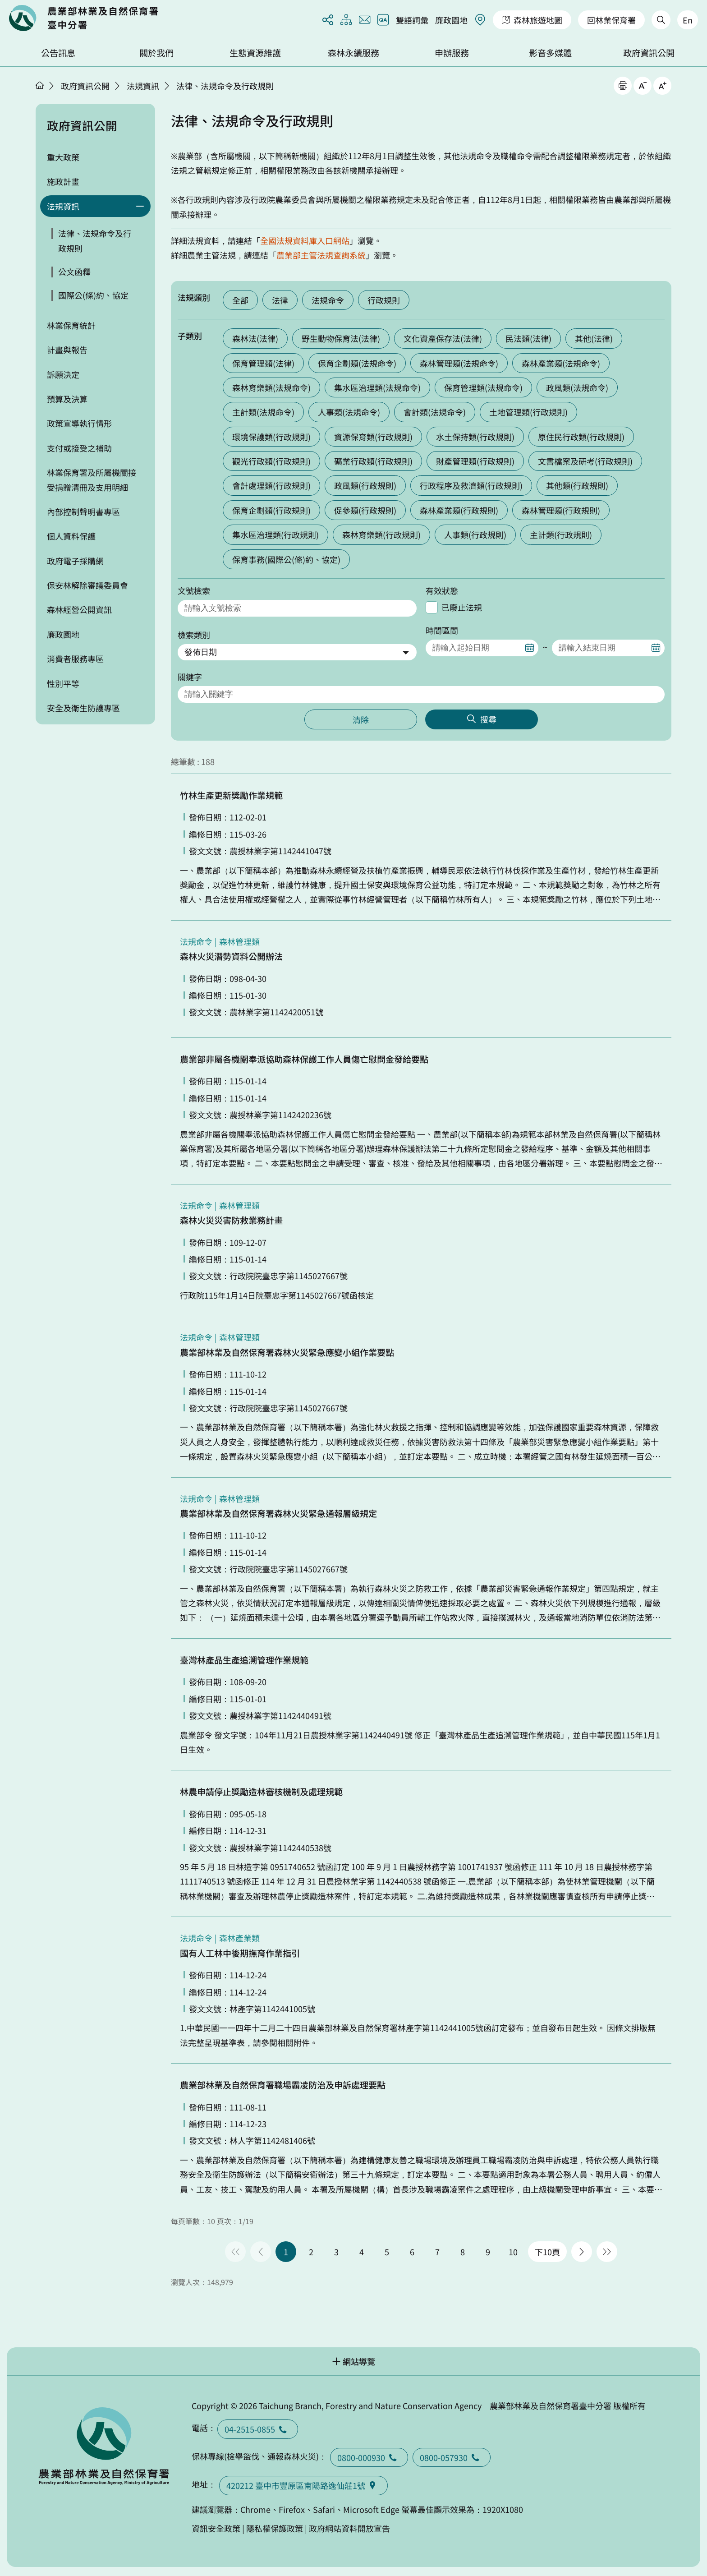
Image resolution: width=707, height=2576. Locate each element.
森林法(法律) (255, 338)
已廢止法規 (461, 607)
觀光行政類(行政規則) (271, 461)
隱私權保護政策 (274, 2528)
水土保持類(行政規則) (475, 436)
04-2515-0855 (258, 2429)
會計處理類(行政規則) (271, 485)
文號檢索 (194, 590)
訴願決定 (63, 374)
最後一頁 (607, 2251)
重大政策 (63, 157)
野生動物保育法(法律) (341, 338)
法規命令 (328, 300)
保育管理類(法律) (263, 363)
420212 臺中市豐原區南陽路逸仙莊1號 (303, 2485)
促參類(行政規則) (365, 510)
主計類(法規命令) (263, 412)
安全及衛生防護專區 (83, 708)
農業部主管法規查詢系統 (321, 255)
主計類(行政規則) (561, 534)
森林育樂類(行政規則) (381, 534)
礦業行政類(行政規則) (373, 461)
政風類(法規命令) (577, 387)
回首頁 (83, 18)
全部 (240, 300)
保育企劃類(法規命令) (357, 363)
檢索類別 (194, 635)
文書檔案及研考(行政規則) (585, 461)
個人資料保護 (71, 536)
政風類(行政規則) (365, 485)
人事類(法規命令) (349, 412)
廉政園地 (451, 20)
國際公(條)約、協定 (93, 295)
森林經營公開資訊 (79, 609)
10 (513, 2252)
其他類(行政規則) (577, 485)
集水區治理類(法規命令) (377, 387)
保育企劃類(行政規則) (271, 510)
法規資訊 (143, 86)
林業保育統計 (71, 325)
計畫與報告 (67, 349)
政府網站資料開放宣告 (349, 2528)
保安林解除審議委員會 (87, 585)
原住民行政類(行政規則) (581, 436)
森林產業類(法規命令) (561, 363)
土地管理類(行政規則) (528, 412)
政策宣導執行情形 (79, 423)
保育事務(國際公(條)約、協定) (286, 559)
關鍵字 (190, 676)
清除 (361, 719)
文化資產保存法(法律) (443, 338)
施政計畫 (63, 181)
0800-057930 (451, 2457)
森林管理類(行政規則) (561, 510)
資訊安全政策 (216, 2528)
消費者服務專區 (75, 658)
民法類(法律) (528, 338)
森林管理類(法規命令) (459, 363)
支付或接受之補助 (79, 448)
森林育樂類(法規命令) (271, 387)
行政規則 (383, 300)
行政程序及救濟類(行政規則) (471, 485)
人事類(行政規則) (475, 534)
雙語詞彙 (412, 20)
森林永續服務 (353, 52)
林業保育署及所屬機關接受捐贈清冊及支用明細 (91, 479)
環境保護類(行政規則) (271, 436)
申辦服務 (452, 52)
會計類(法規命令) (435, 412)
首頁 (40, 85)
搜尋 (488, 719)
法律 (280, 300)
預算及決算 (67, 399)
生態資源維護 (255, 52)
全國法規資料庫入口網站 (304, 240)
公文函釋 (74, 271)
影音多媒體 (550, 52)
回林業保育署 (611, 20)
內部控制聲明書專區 (83, 511)
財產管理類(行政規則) (475, 461)
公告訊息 (58, 52)
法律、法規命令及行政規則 (225, 86)
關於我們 (156, 52)
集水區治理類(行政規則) (275, 534)
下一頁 (581, 2251)
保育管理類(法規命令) (483, 387)
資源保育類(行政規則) (373, 436)
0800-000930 (369, 2457)
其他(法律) (594, 338)
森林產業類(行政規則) (459, 510)
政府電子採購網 (75, 561)
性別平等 (63, 683)
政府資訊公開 (649, 52)
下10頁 (547, 2252)
